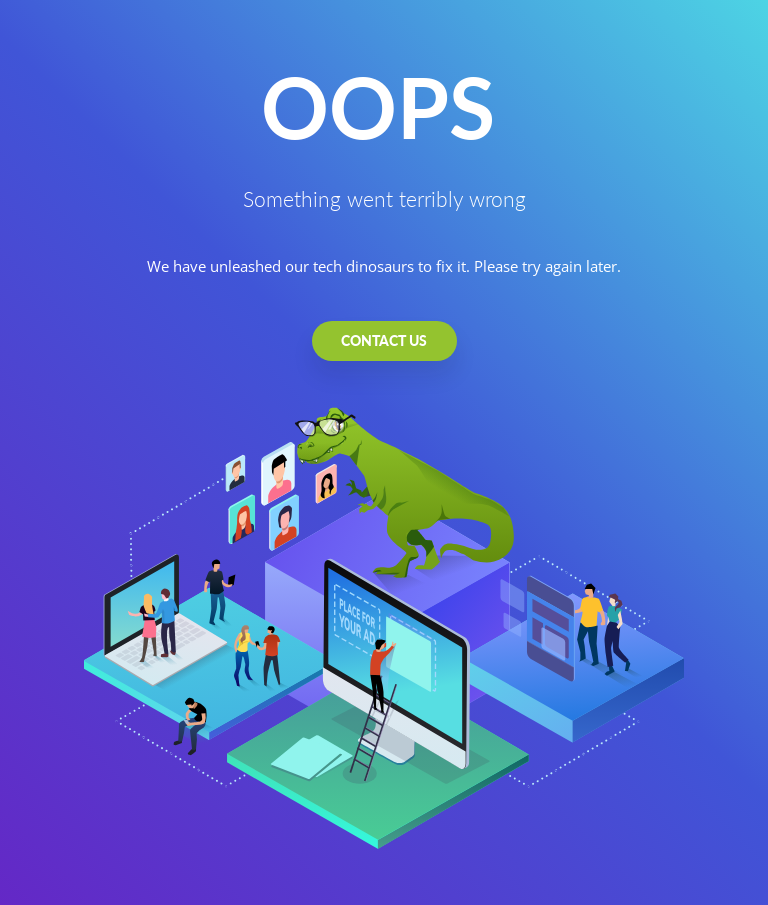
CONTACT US (384, 340)
